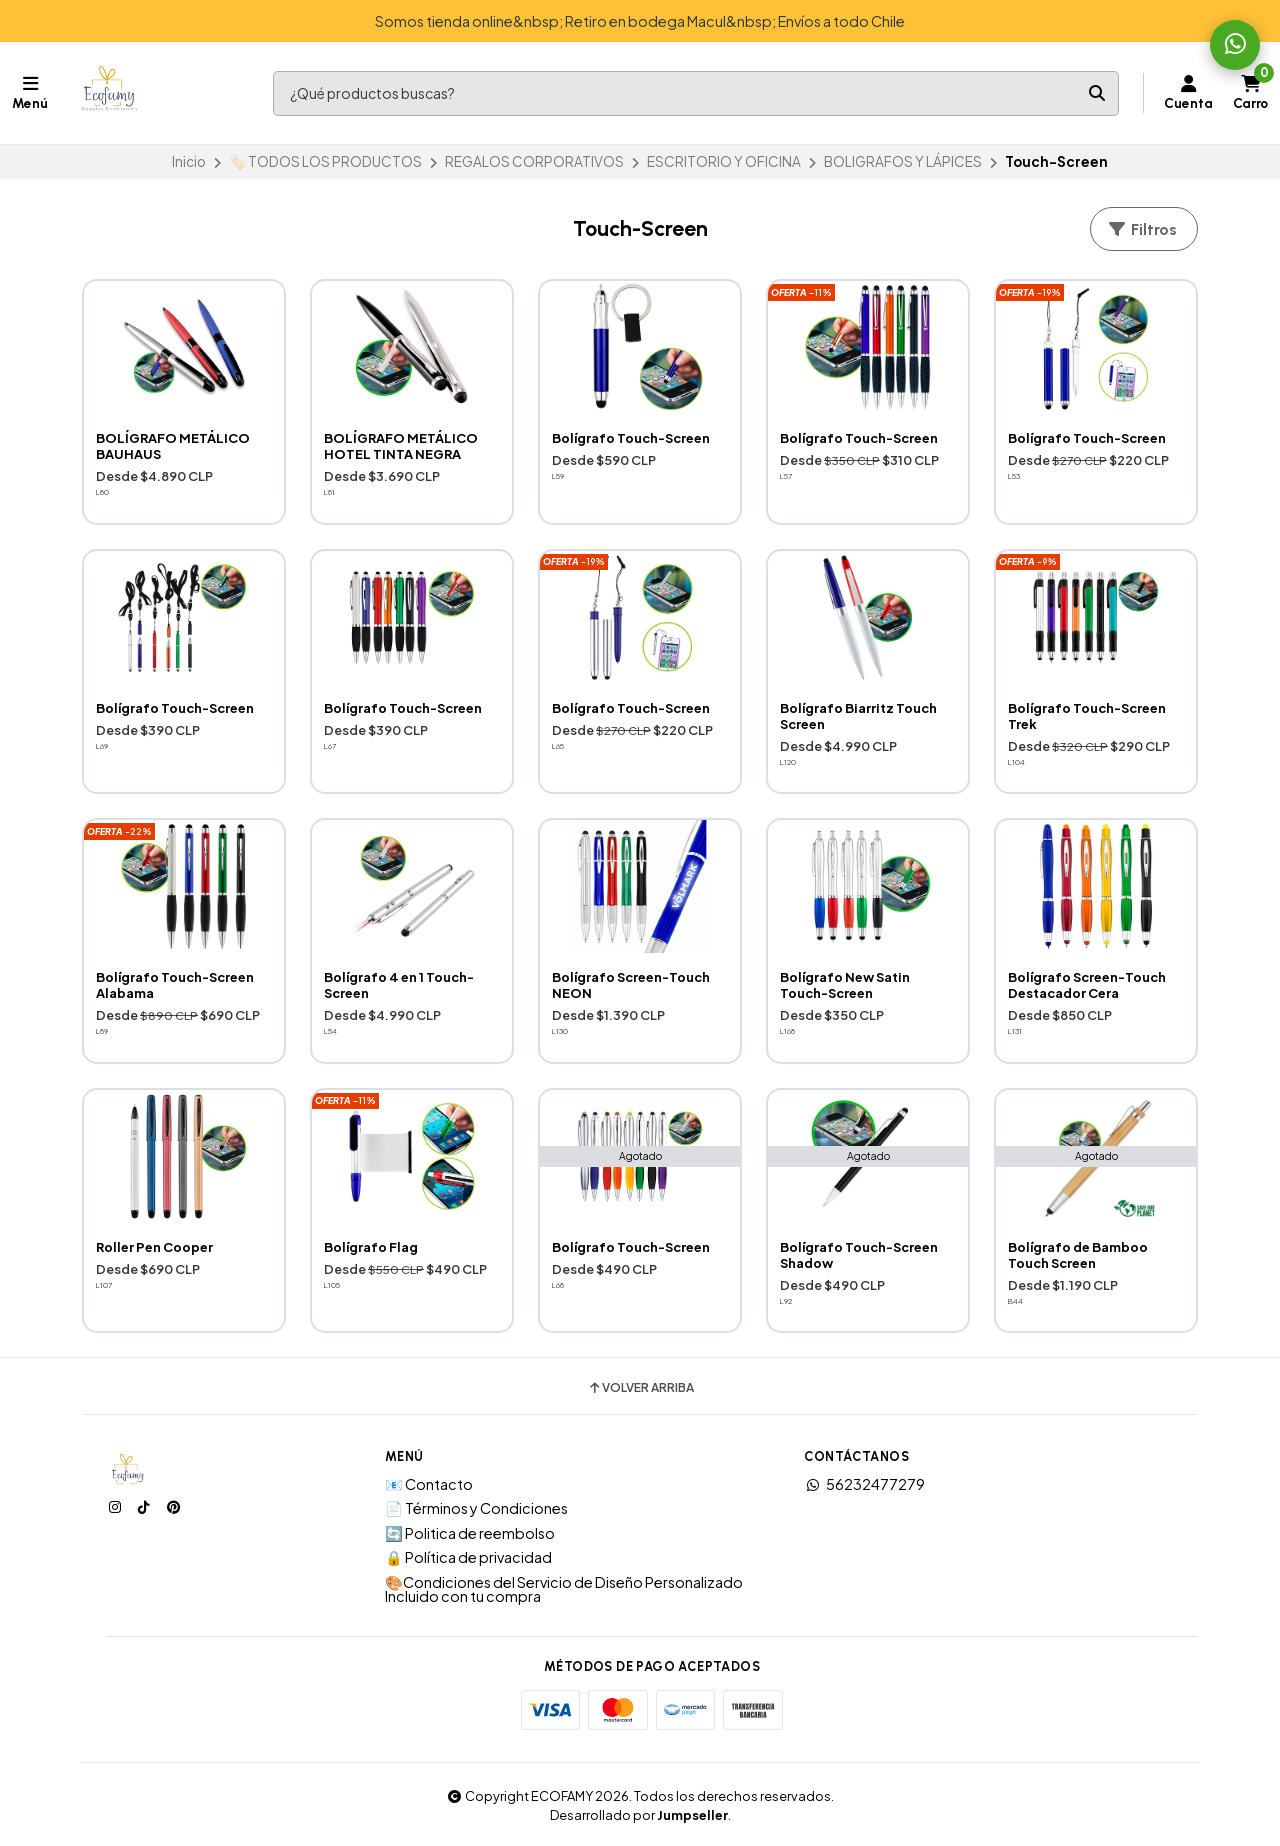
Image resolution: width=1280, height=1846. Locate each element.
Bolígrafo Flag (371, 1247)
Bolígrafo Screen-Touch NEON (631, 985)
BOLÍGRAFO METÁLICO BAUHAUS (173, 446)
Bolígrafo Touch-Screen (631, 438)
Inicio (189, 161)
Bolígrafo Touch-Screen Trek (1087, 716)
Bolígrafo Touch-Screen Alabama (175, 985)
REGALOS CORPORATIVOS (534, 161)
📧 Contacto (429, 1484)
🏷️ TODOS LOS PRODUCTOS (325, 161)
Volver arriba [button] (640, 1388)
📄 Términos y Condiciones (476, 1508)
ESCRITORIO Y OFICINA (724, 161)
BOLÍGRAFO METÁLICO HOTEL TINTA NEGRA (401, 446)
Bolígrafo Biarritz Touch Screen (858, 716)
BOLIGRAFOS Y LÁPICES (903, 161)
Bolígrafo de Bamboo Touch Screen (1078, 1255)
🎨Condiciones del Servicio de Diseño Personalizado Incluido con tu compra (564, 1589)
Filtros (1142, 229)
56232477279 (864, 1484)
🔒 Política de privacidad (468, 1557)
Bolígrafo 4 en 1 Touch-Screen (399, 985)
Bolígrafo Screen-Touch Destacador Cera (1087, 985)
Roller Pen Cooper (154, 1247)
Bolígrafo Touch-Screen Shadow (859, 1255)
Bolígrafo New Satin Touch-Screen (845, 985)
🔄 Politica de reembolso (470, 1533)
